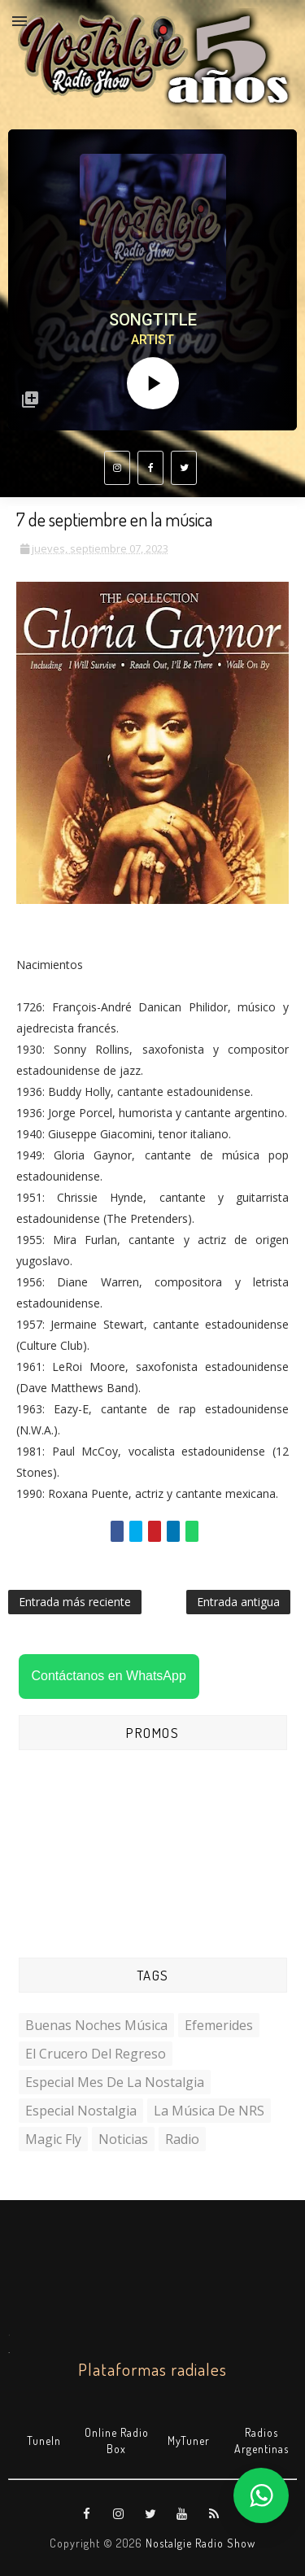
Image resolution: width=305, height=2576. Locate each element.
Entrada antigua (238, 1601)
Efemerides (219, 2025)
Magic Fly (53, 2139)
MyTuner (189, 2440)
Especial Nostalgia (81, 2111)
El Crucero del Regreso (95, 2054)
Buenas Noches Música (96, 2025)
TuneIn (44, 2440)
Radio (182, 2139)
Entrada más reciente (75, 1601)
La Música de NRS (209, 2111)
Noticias (123, 2139)
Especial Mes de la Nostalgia (114, 2082)
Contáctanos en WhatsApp (109, 1676)
